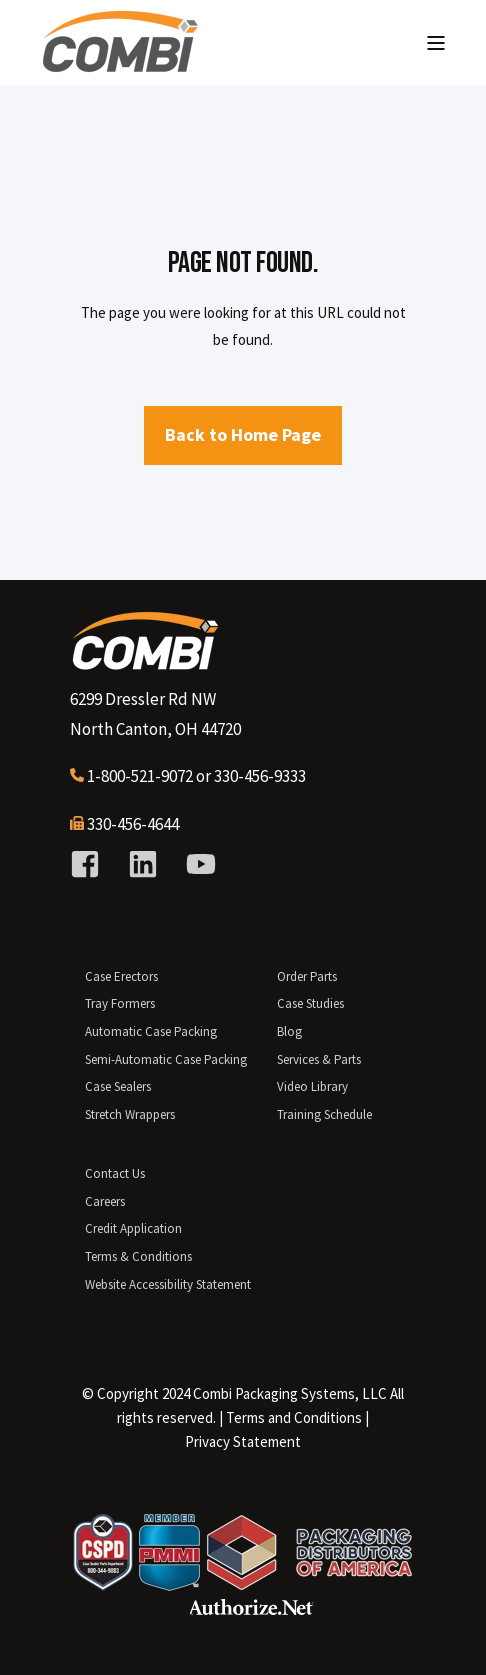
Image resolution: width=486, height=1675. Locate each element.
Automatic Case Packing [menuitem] (151, 1031)
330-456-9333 (260, 776)
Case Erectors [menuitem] (121, 976)
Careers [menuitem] (105, 1201)
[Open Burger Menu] (436, 43)
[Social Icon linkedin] (143, 864)
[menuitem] (294, 1418)
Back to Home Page (243, 434)
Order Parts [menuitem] (307, 976)
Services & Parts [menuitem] (319, 1059)
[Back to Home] (120, 64)
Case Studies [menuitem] (310, 1003)
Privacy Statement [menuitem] (243, 1441)
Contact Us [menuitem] (115, 1173)
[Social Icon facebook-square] (92, 864)
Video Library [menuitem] (312, 1086)
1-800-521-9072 (140, 776)
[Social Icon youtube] (194, 864)
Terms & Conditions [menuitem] (138, 1256)
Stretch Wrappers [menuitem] (130, 1114)
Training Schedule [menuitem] (324, 1114)
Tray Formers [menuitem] (120, 1003)
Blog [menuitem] (289, 1031)
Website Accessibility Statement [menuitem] (168, 1284)
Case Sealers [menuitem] (118, 1086)
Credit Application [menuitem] (133, 1228)
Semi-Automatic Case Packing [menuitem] (166, 1059)
